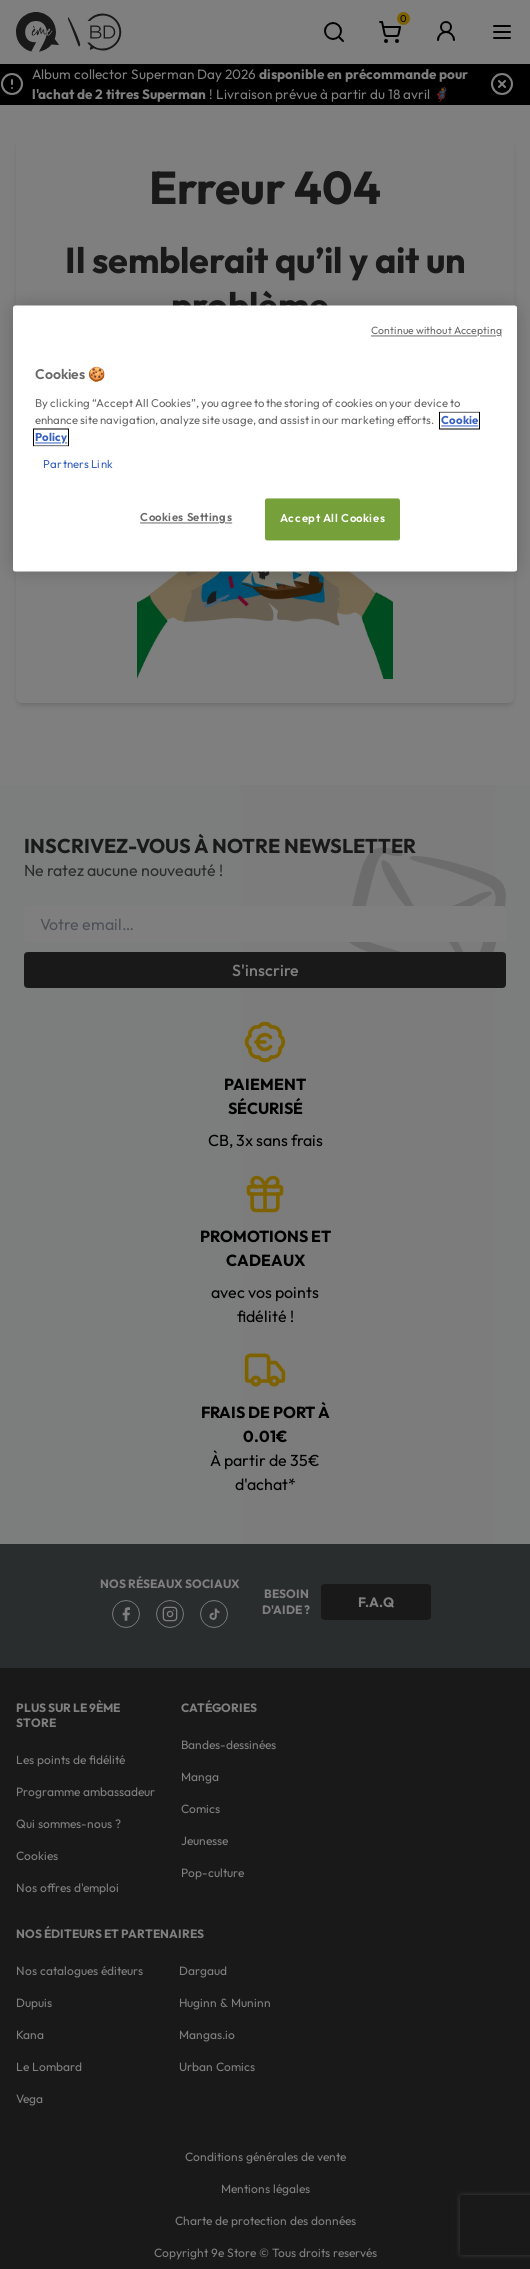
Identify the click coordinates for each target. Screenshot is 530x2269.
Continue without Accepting (436, 331)
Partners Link (77, 465)
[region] (265, 439)
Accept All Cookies (332, 519)
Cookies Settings (186, 518)
